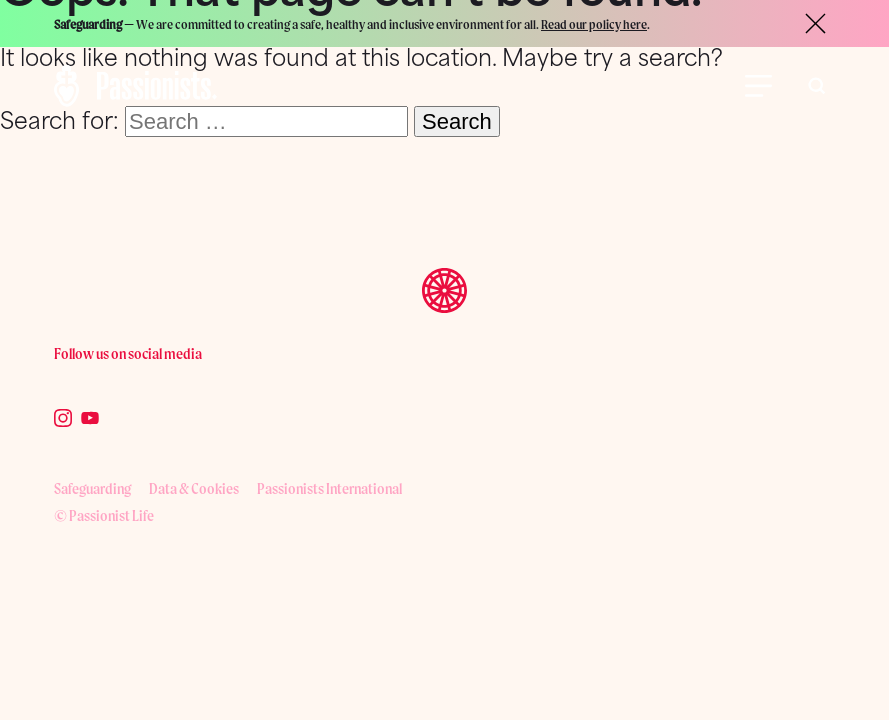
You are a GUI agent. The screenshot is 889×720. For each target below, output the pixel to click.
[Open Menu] (758, 86)
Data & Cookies (194, 488)
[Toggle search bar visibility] (817, 86)
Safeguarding (92, 488)
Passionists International (329, 488)
